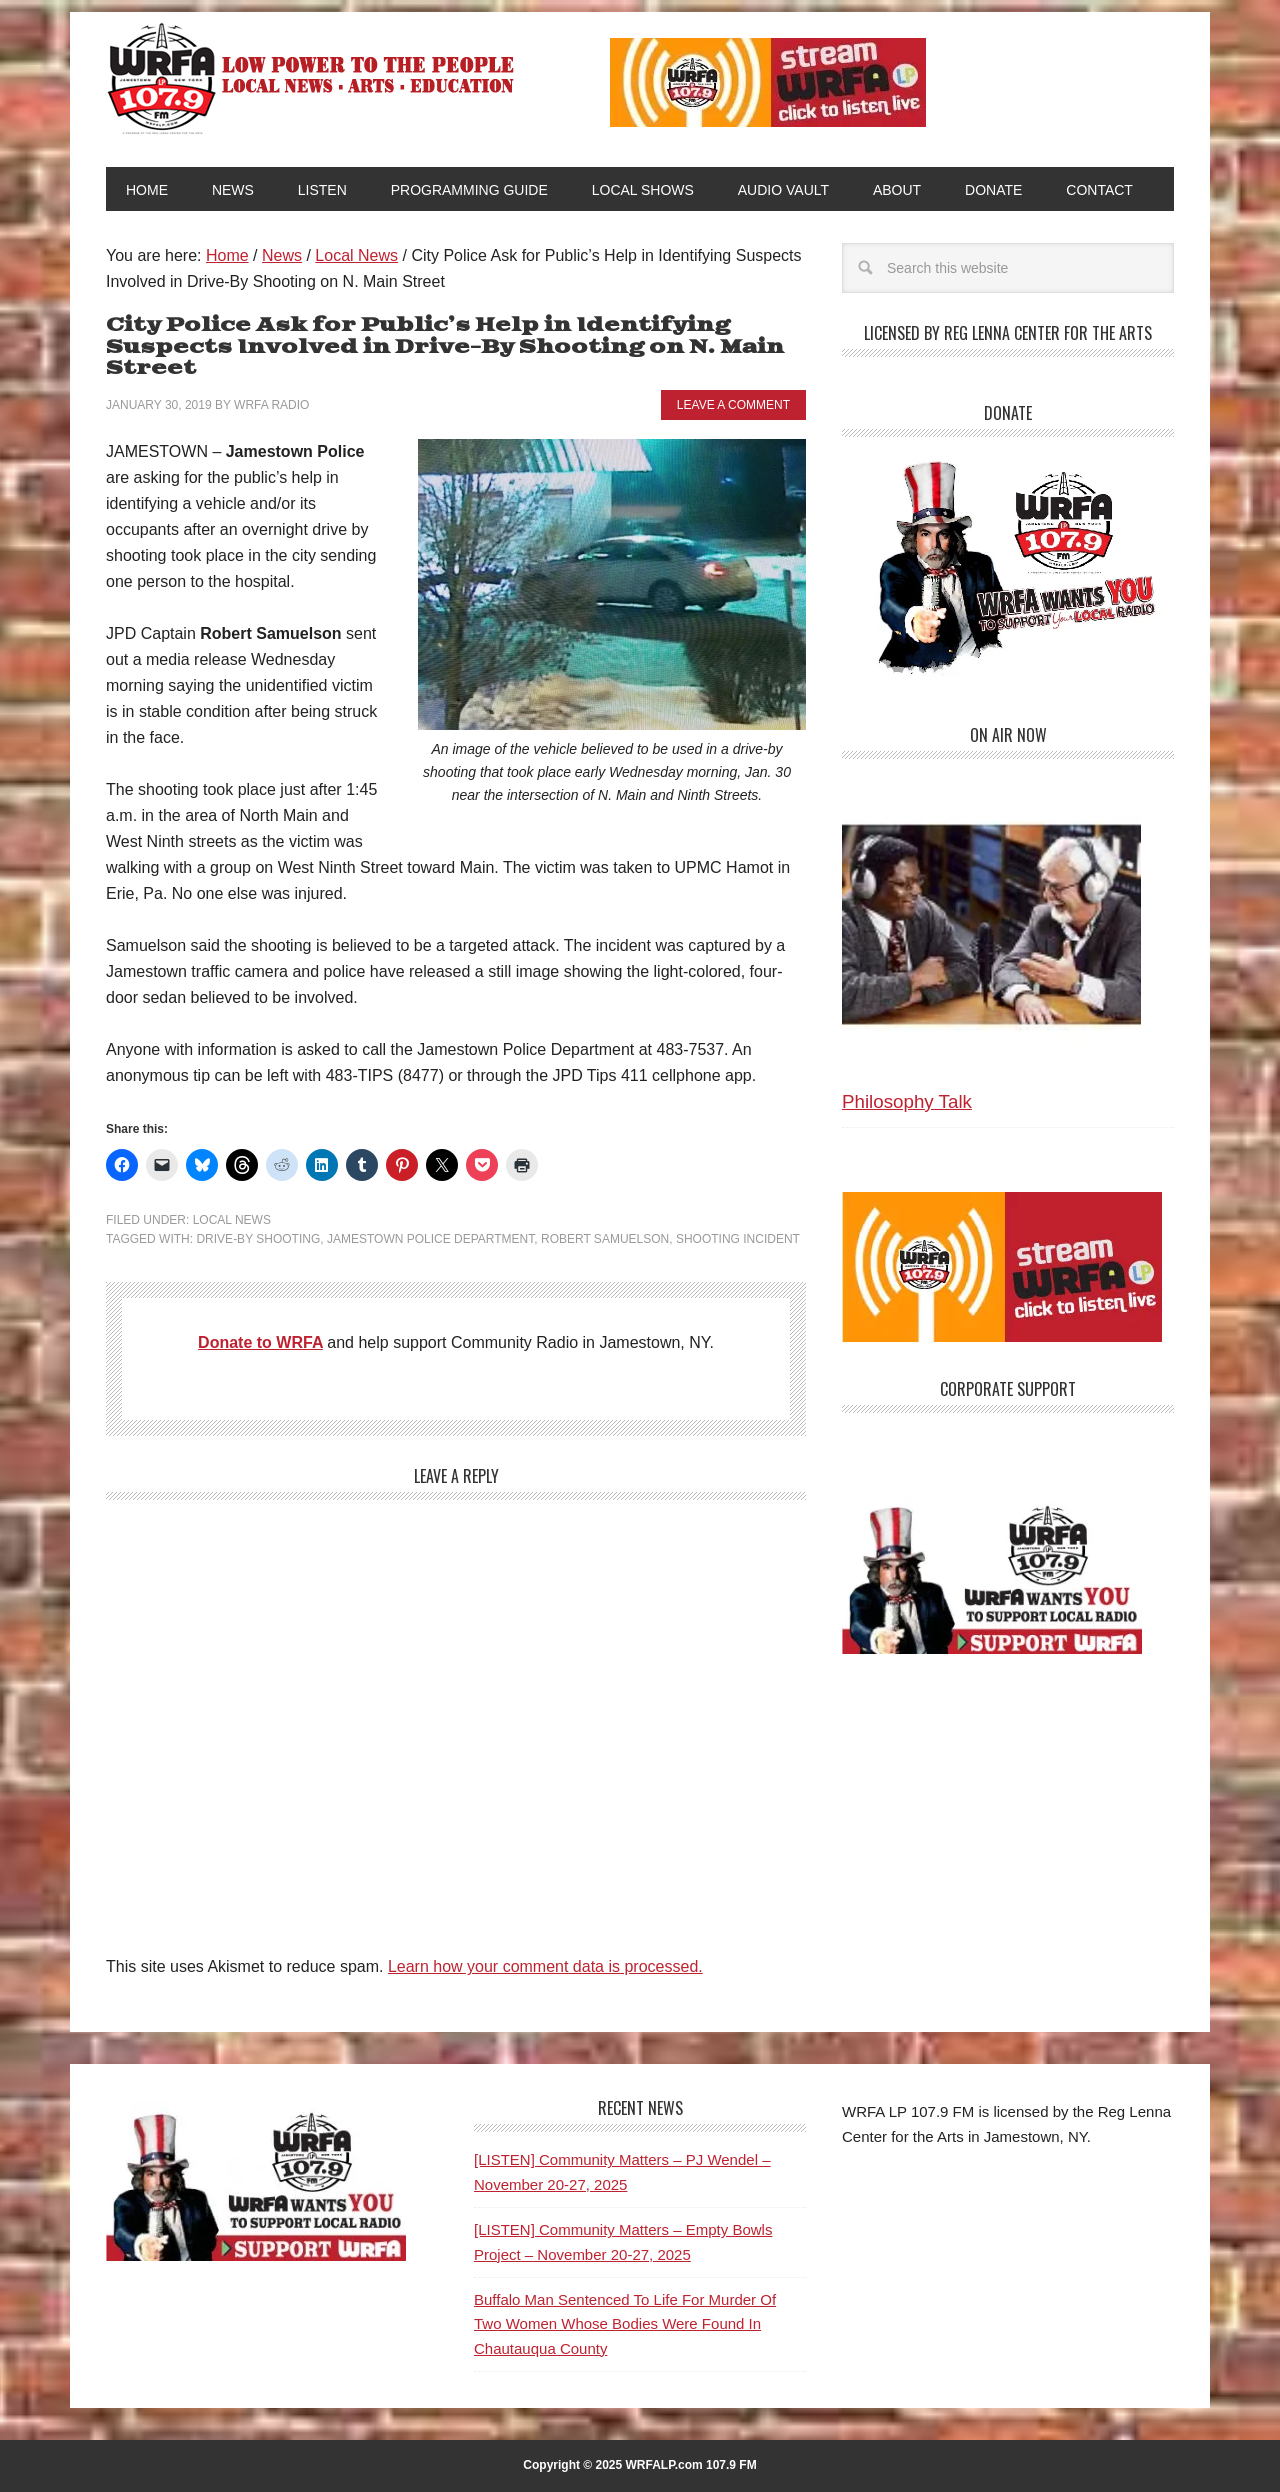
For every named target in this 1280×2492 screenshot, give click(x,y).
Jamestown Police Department (430, 1239)
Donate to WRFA (260, 1342)
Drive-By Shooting (258, 1239)
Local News (232, 1220)
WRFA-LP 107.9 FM (312, 78)
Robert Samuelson (605, 1239)
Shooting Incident (738, 1239)
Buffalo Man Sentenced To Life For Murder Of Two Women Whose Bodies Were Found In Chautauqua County (625, 2324)
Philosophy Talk (907, 1101)
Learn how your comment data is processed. (545, 1966)
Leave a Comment (733, 405)
